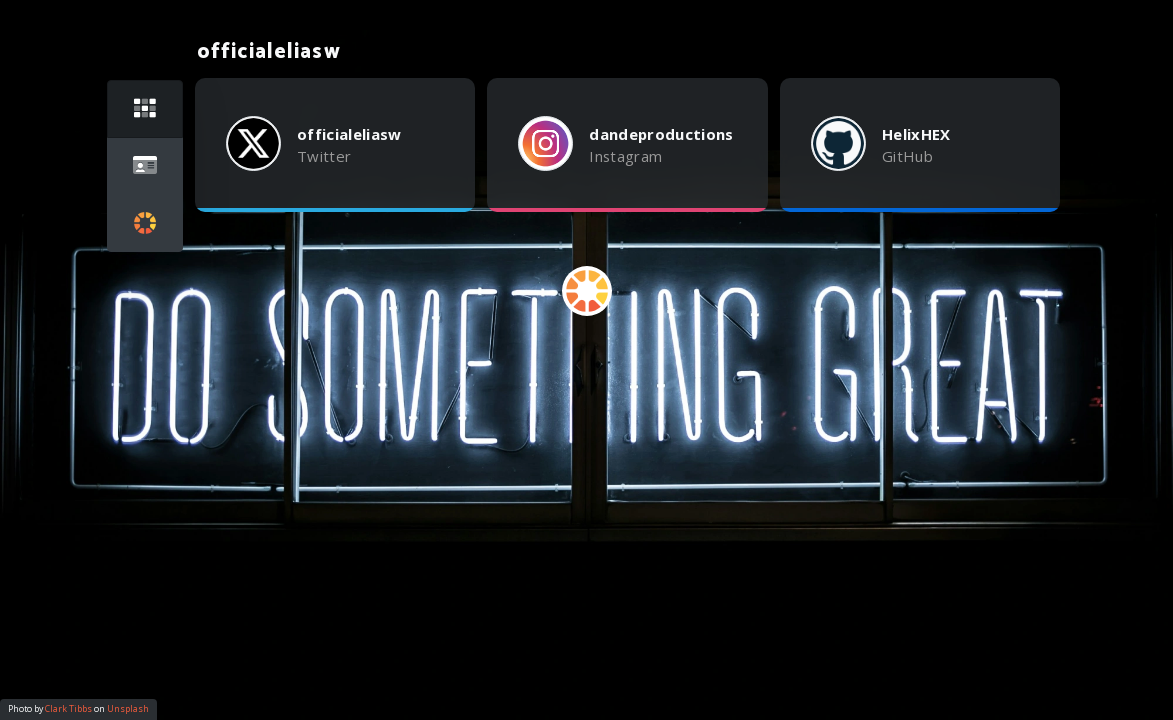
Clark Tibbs (68, 709)
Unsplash (128, 709)
